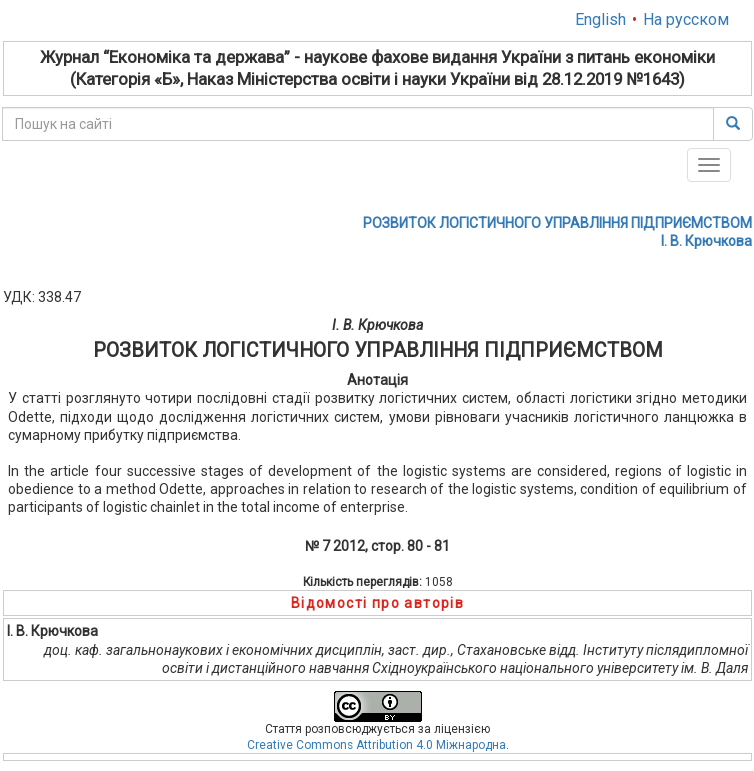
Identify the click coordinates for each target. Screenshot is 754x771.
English (600, 19)
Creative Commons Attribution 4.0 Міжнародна (376, 745)
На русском (686, 19)
